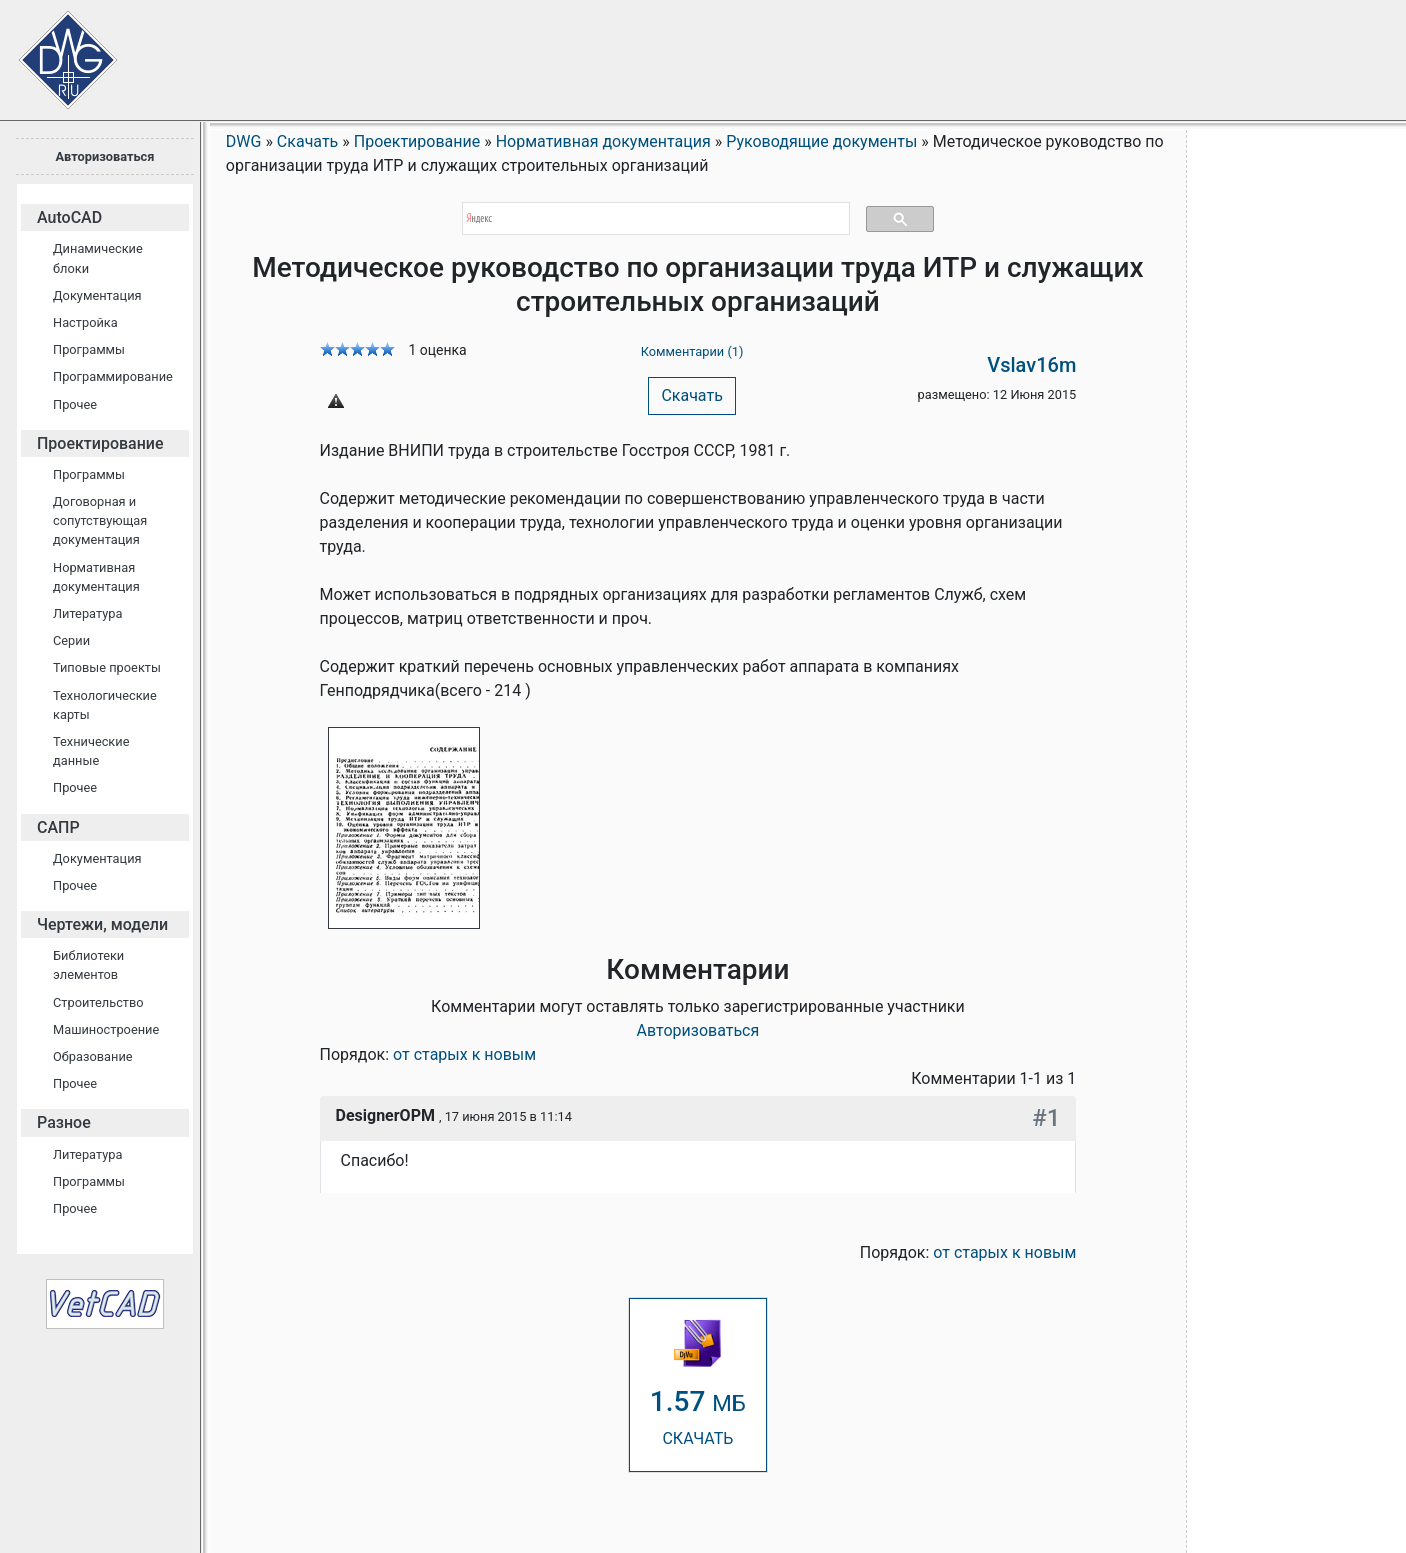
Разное (64, 1122)
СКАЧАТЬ (698, 1383)
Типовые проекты (107, 667)
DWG (244, 141)
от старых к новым (464, 1054)
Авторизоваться (104, 156)
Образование (93, 1056)
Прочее (75, 404)
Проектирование (100, 443)
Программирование (113, 376)
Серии (71, 640)
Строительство (98, 1002)
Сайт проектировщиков (50, 50)
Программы (89, 349)
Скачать (691, 395)
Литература (87, 613)
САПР (58, 827)
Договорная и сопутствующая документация (100, 520)
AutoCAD (69, 217)
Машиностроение (106, 1029)
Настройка (85, 322)
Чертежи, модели (102, 924)
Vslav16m (1031, 365)
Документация (97, 295)
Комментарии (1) (692, 351)
